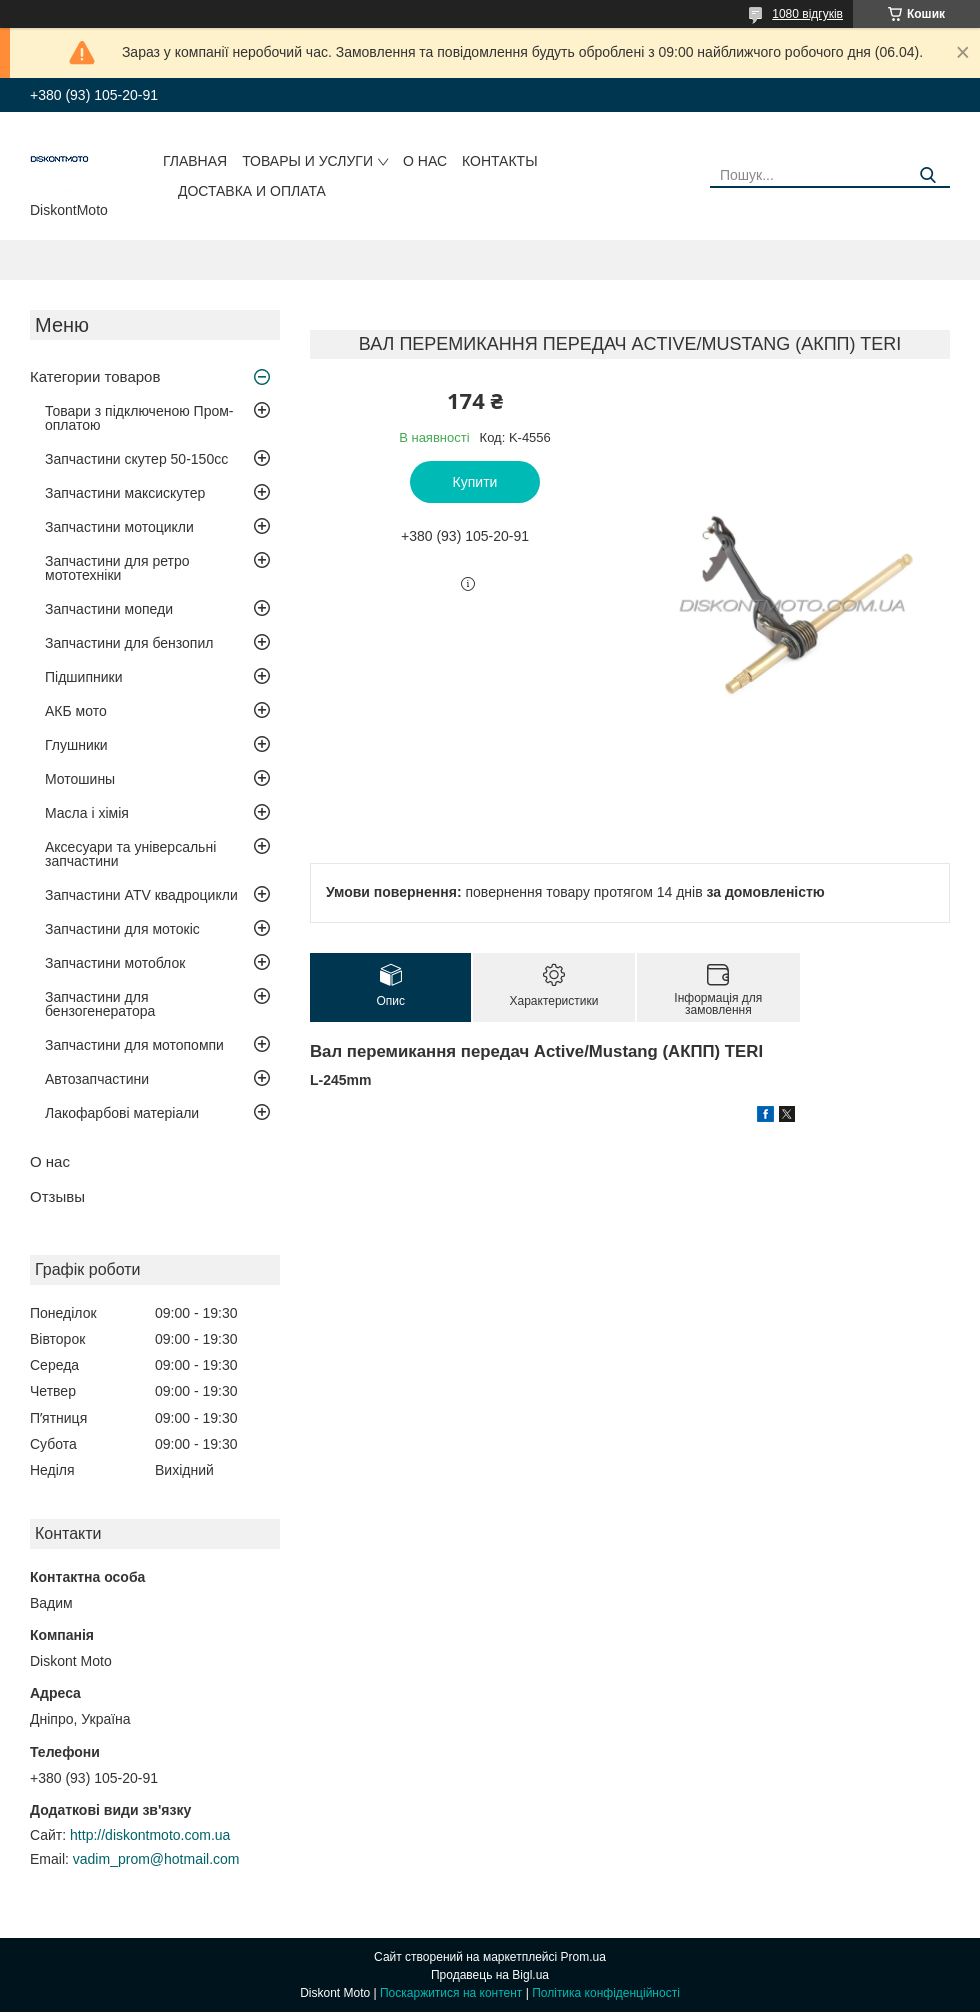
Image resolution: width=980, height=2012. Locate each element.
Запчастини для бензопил (129, 643)
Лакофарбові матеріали (122, 1113)
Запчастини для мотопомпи (134, 1045)
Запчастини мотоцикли (119, 527)
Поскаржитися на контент (451, 1993)
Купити (475, 482)
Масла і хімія (87, 813)
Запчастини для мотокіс (122, 929)
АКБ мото (76, 711)
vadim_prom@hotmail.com (156, 1859)
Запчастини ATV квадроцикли (141, 895)
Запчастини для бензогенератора (100, 1004)
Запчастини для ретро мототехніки (117, 568)
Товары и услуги (307, 161)
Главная (195, 161)
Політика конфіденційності (606, 1993)
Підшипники (83, 677)
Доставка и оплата (252, 191)
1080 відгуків (807, 14)
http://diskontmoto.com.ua (150, 1835)
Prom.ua (583, 1957)
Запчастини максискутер (125, 493)
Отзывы (57, 1196)
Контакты (500, 161)
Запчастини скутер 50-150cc (136, 459)
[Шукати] (927, 175)
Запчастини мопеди (109, 609)
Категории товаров (95, 376)
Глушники (76, 745)
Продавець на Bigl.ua (490, 1975)
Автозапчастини (97, 1079)
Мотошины (80, 779)
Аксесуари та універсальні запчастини (130, 854)
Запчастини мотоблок (115, 963)
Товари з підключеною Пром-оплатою (139, 418)
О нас (425, 161)
